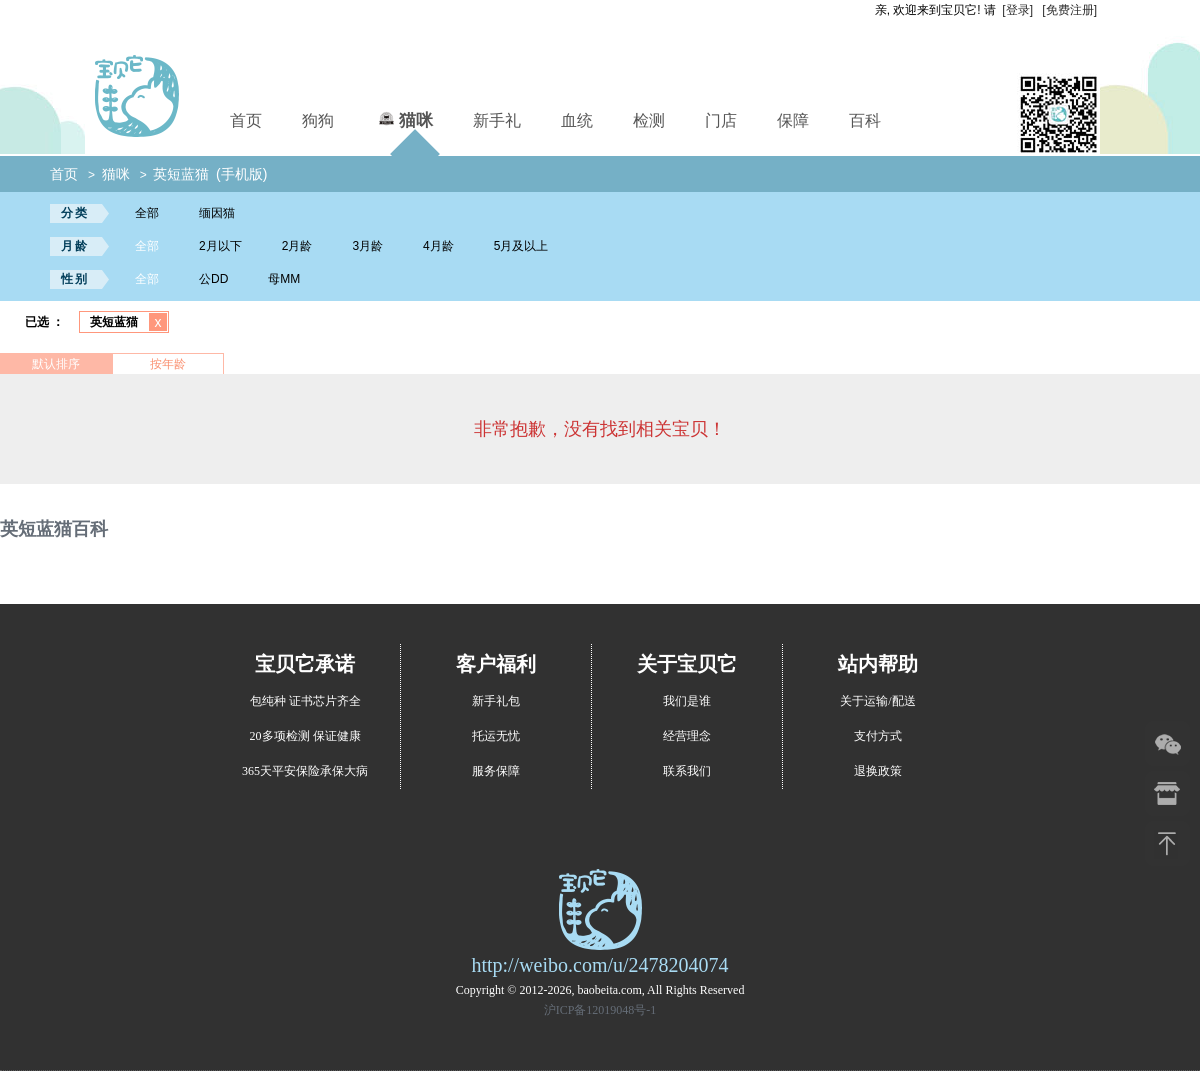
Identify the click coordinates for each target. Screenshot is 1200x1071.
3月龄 (367, 246)
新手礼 (497, 120)
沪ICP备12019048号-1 (600, 1010)
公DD (213, 279)
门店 (721, 120)
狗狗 (318, 120)
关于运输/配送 (877, 701)
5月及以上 (521, 246)
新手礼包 (496, 701)
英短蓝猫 (181, 174)
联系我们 (687, 771)
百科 (865, 120)
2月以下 (220, 246)
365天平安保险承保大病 (305, 771)
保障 (793, 120)
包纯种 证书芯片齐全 (305, 701)
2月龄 (297, 246)
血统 (577, 120)
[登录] (1017, 10)
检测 (649, 120)
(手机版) (241, 174)
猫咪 (403, 118)
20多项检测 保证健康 (305, 736)
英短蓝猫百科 (54, 529)
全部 (147, 213)
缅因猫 (217, 213)
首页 (246, 120)
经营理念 (687, 736)
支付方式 (878, 736)
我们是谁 (687, 701)
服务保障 (496, 771)
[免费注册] (1069, 10)
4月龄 (438, 246)
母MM (284, 279)
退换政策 (878, 771)
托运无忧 (496, 736)
